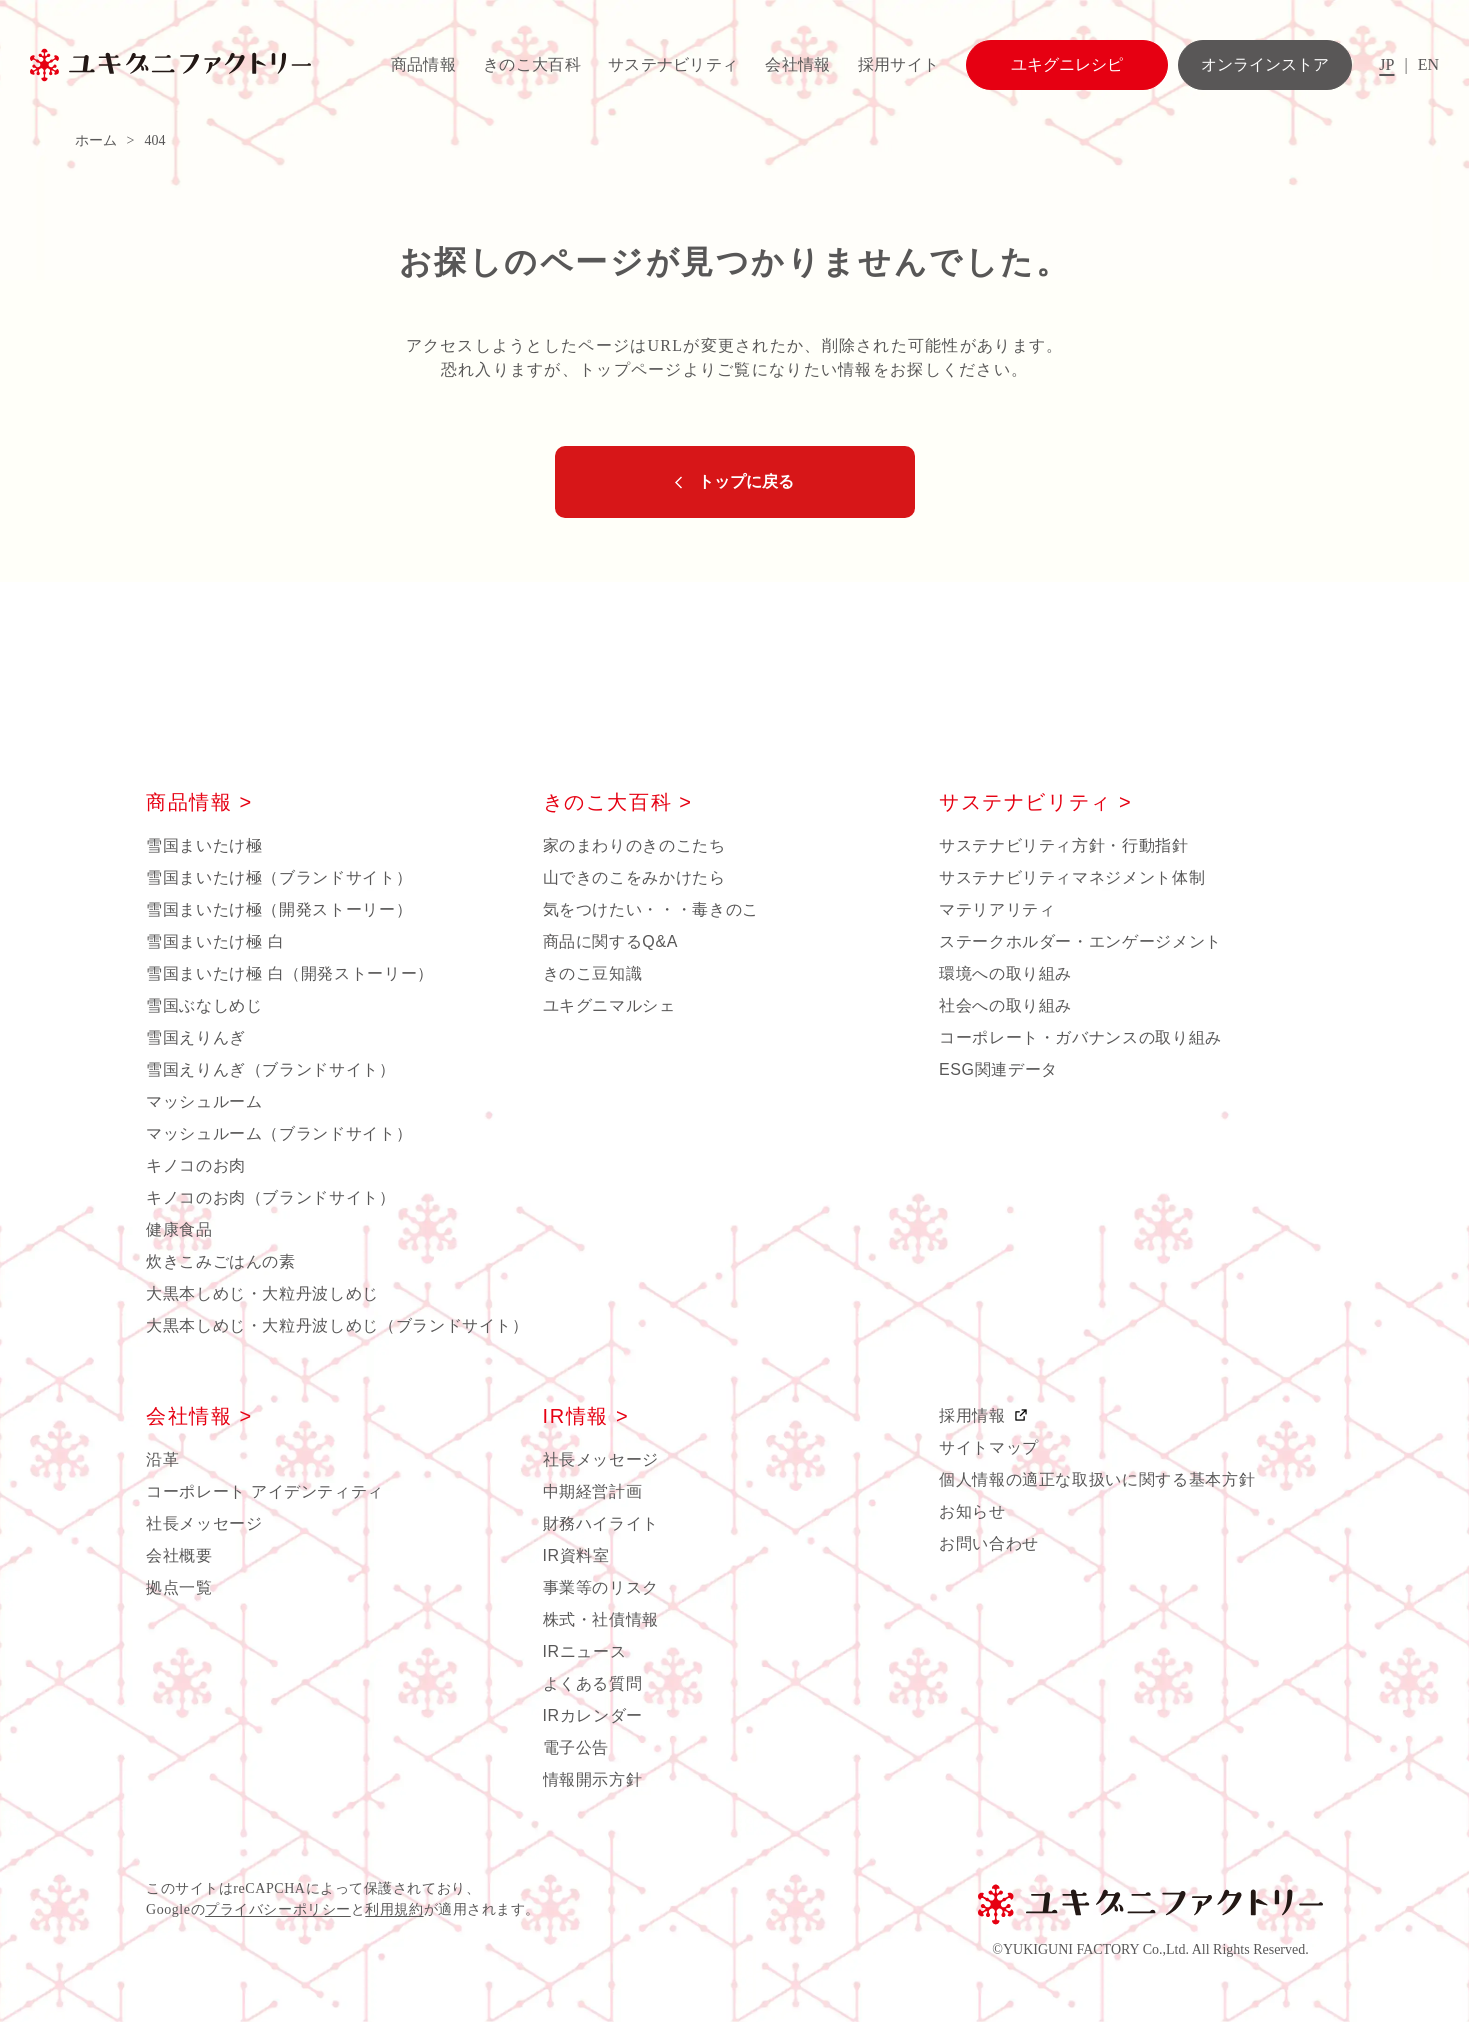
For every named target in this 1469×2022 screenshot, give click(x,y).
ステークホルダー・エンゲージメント (1080, 941)
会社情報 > (199, 1416)
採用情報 (975, 1415)
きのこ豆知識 (593, 973)
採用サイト (899, 64)
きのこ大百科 (532, 64)
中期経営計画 (593, 1491)
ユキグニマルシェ (609, 1005)
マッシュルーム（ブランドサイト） (279, 1133)
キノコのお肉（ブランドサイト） (271, 1197)
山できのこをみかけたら (634, 877)
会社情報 (797, 64)
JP (1386, 64)
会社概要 (179, 1555)
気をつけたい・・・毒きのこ (651, 909)
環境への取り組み (1005, 973)
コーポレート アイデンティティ (265, 1491)
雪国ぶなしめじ (204, 1005)
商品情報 (423, 64)
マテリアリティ (997, 909)
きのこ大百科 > (618, 802)
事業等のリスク (601, 1587)
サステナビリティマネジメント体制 (1072, 877)
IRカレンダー (593, 1715)
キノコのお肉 (196, 1165)
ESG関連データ (998, 1069)
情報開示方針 (593, 1779)
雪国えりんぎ (196, 1037)
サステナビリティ (673, 64)
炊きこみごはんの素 (221, 1261)
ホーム (96, 140)
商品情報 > (199, 802)
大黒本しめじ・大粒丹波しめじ (262, 1293)
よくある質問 (593, 1683)
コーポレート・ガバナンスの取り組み (1080, 1037)
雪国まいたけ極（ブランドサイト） (279, 877)
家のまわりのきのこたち (634, 845)
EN (1428, 64)
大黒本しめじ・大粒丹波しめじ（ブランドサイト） (337, 1325)
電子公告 (576, 1747)
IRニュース (585, 1651)
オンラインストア (1265, 64)
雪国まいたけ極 (204, 845)
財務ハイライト (601, 1523)
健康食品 (179, 1229)
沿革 (162, 1459)
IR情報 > (586, 1416)
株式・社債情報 (601, 1619)
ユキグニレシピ (1067, 64)
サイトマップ (989, 1447)
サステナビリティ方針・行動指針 (1064, 845)
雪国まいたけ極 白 (215, 941)
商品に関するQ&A (611, 941)
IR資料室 (576, 1555)
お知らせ (972, 1511)
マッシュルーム (204, 1101)
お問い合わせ (989, 1543)
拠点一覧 (179, 1587)
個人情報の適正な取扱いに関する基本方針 (1097, 1479)
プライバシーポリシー (278, 1909)
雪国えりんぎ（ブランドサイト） (271, 1069)
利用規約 (394, 1909)
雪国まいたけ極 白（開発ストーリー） (290, 973)
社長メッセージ (204, 1523)
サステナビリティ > (1035, 802)
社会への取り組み (1005, 1005)
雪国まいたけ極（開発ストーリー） (279, 909)
